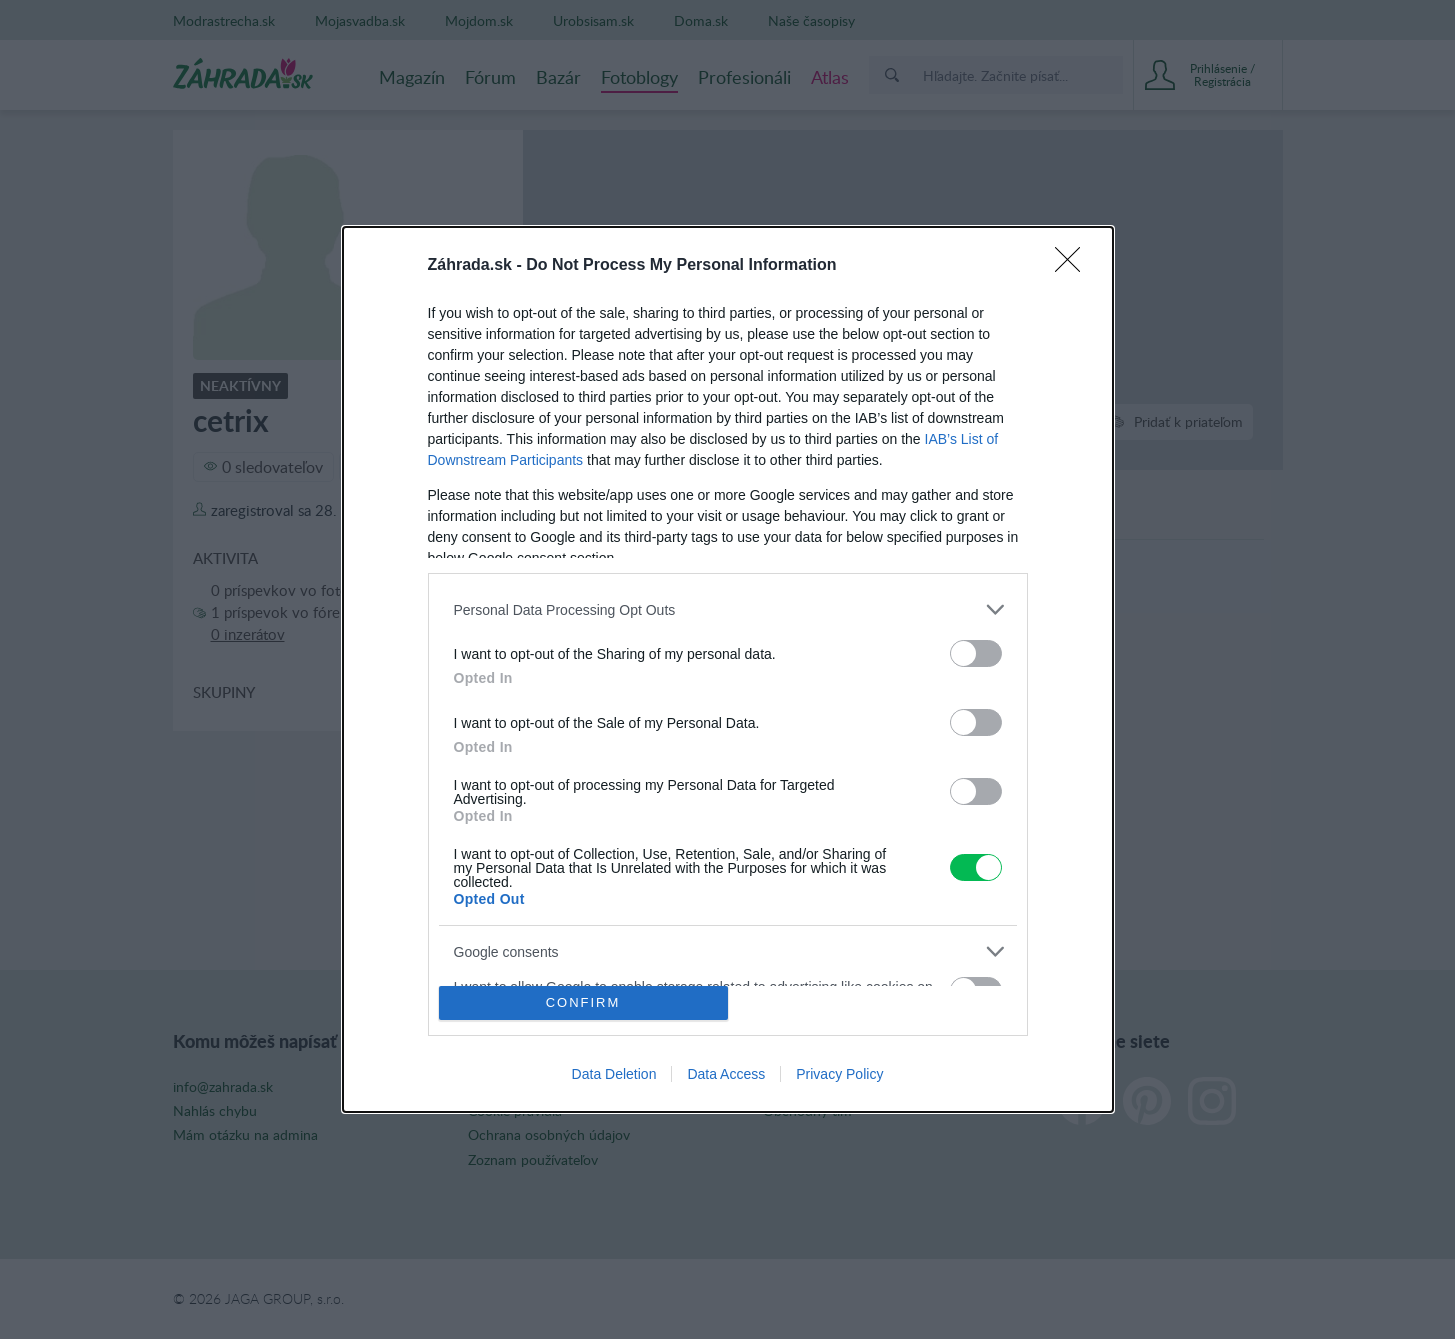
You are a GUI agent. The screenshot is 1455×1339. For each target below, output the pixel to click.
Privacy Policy (839, 1074)
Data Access (726, 1074)
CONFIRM (583, 1002)
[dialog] (728, 669)
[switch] (976, 653)
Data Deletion (614, 1074)
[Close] (1074, 266)
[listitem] (728, 609)
